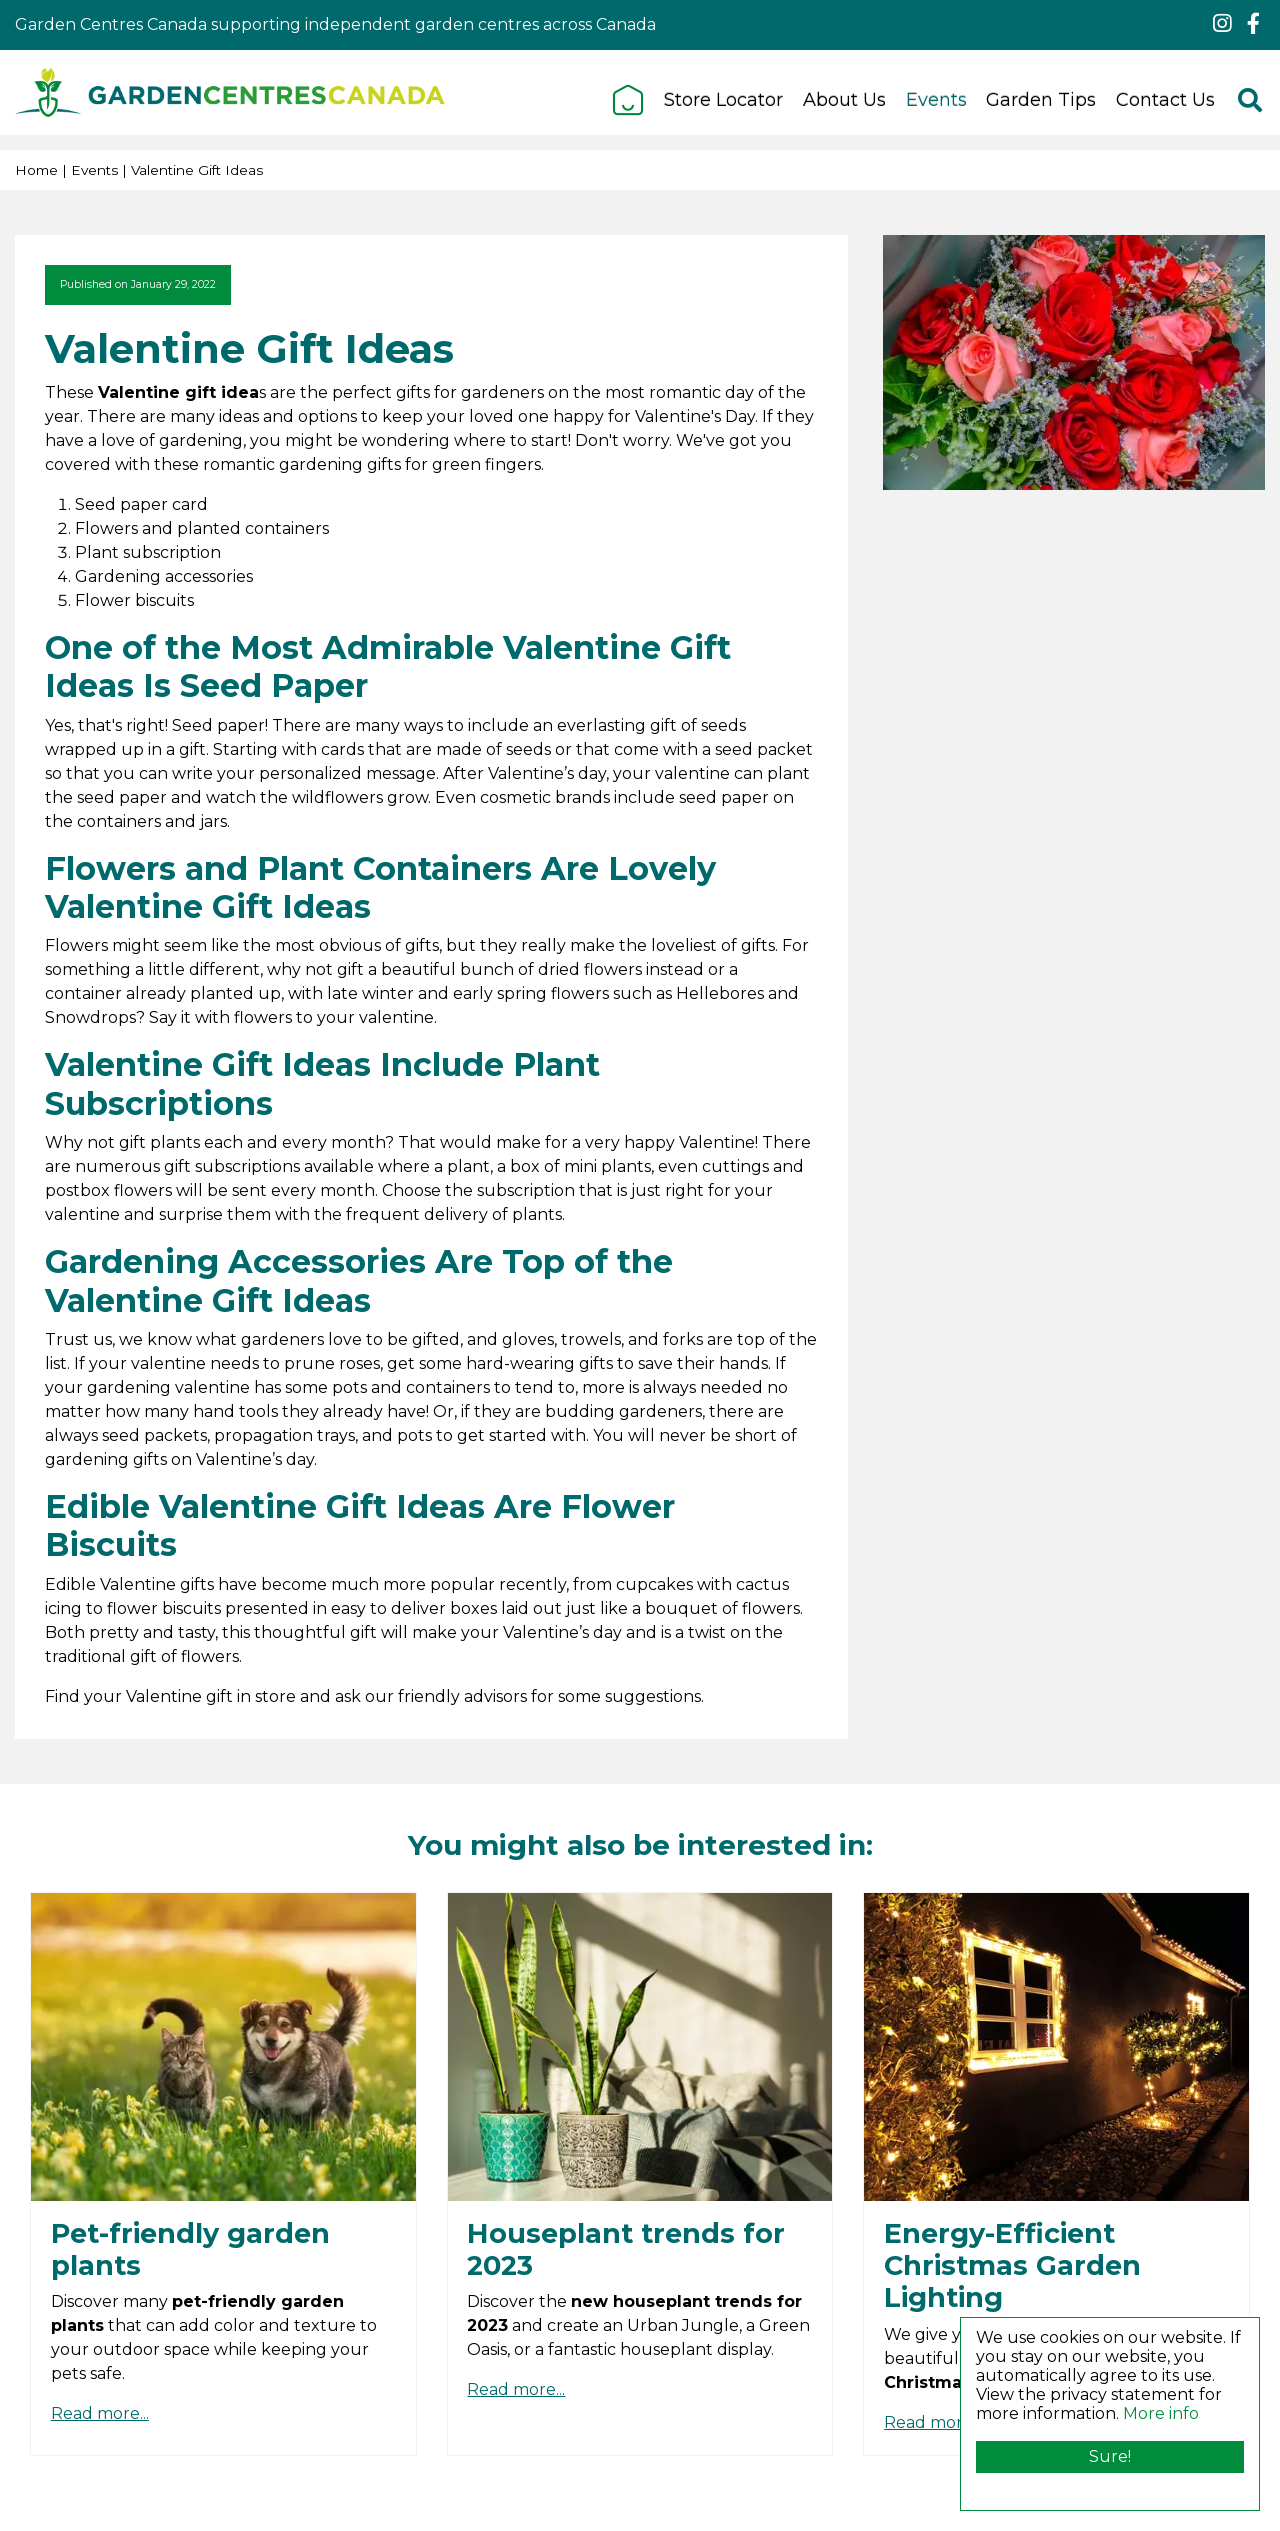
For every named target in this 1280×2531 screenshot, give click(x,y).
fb (1253, 24)
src (1250, 100)
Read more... (100, 2413)
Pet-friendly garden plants (190, 2249)
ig (1222, 24)
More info (1161, 2413)
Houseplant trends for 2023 (626, 2249)
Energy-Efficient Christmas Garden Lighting (1012, 2266)
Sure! (1110, 2456)
